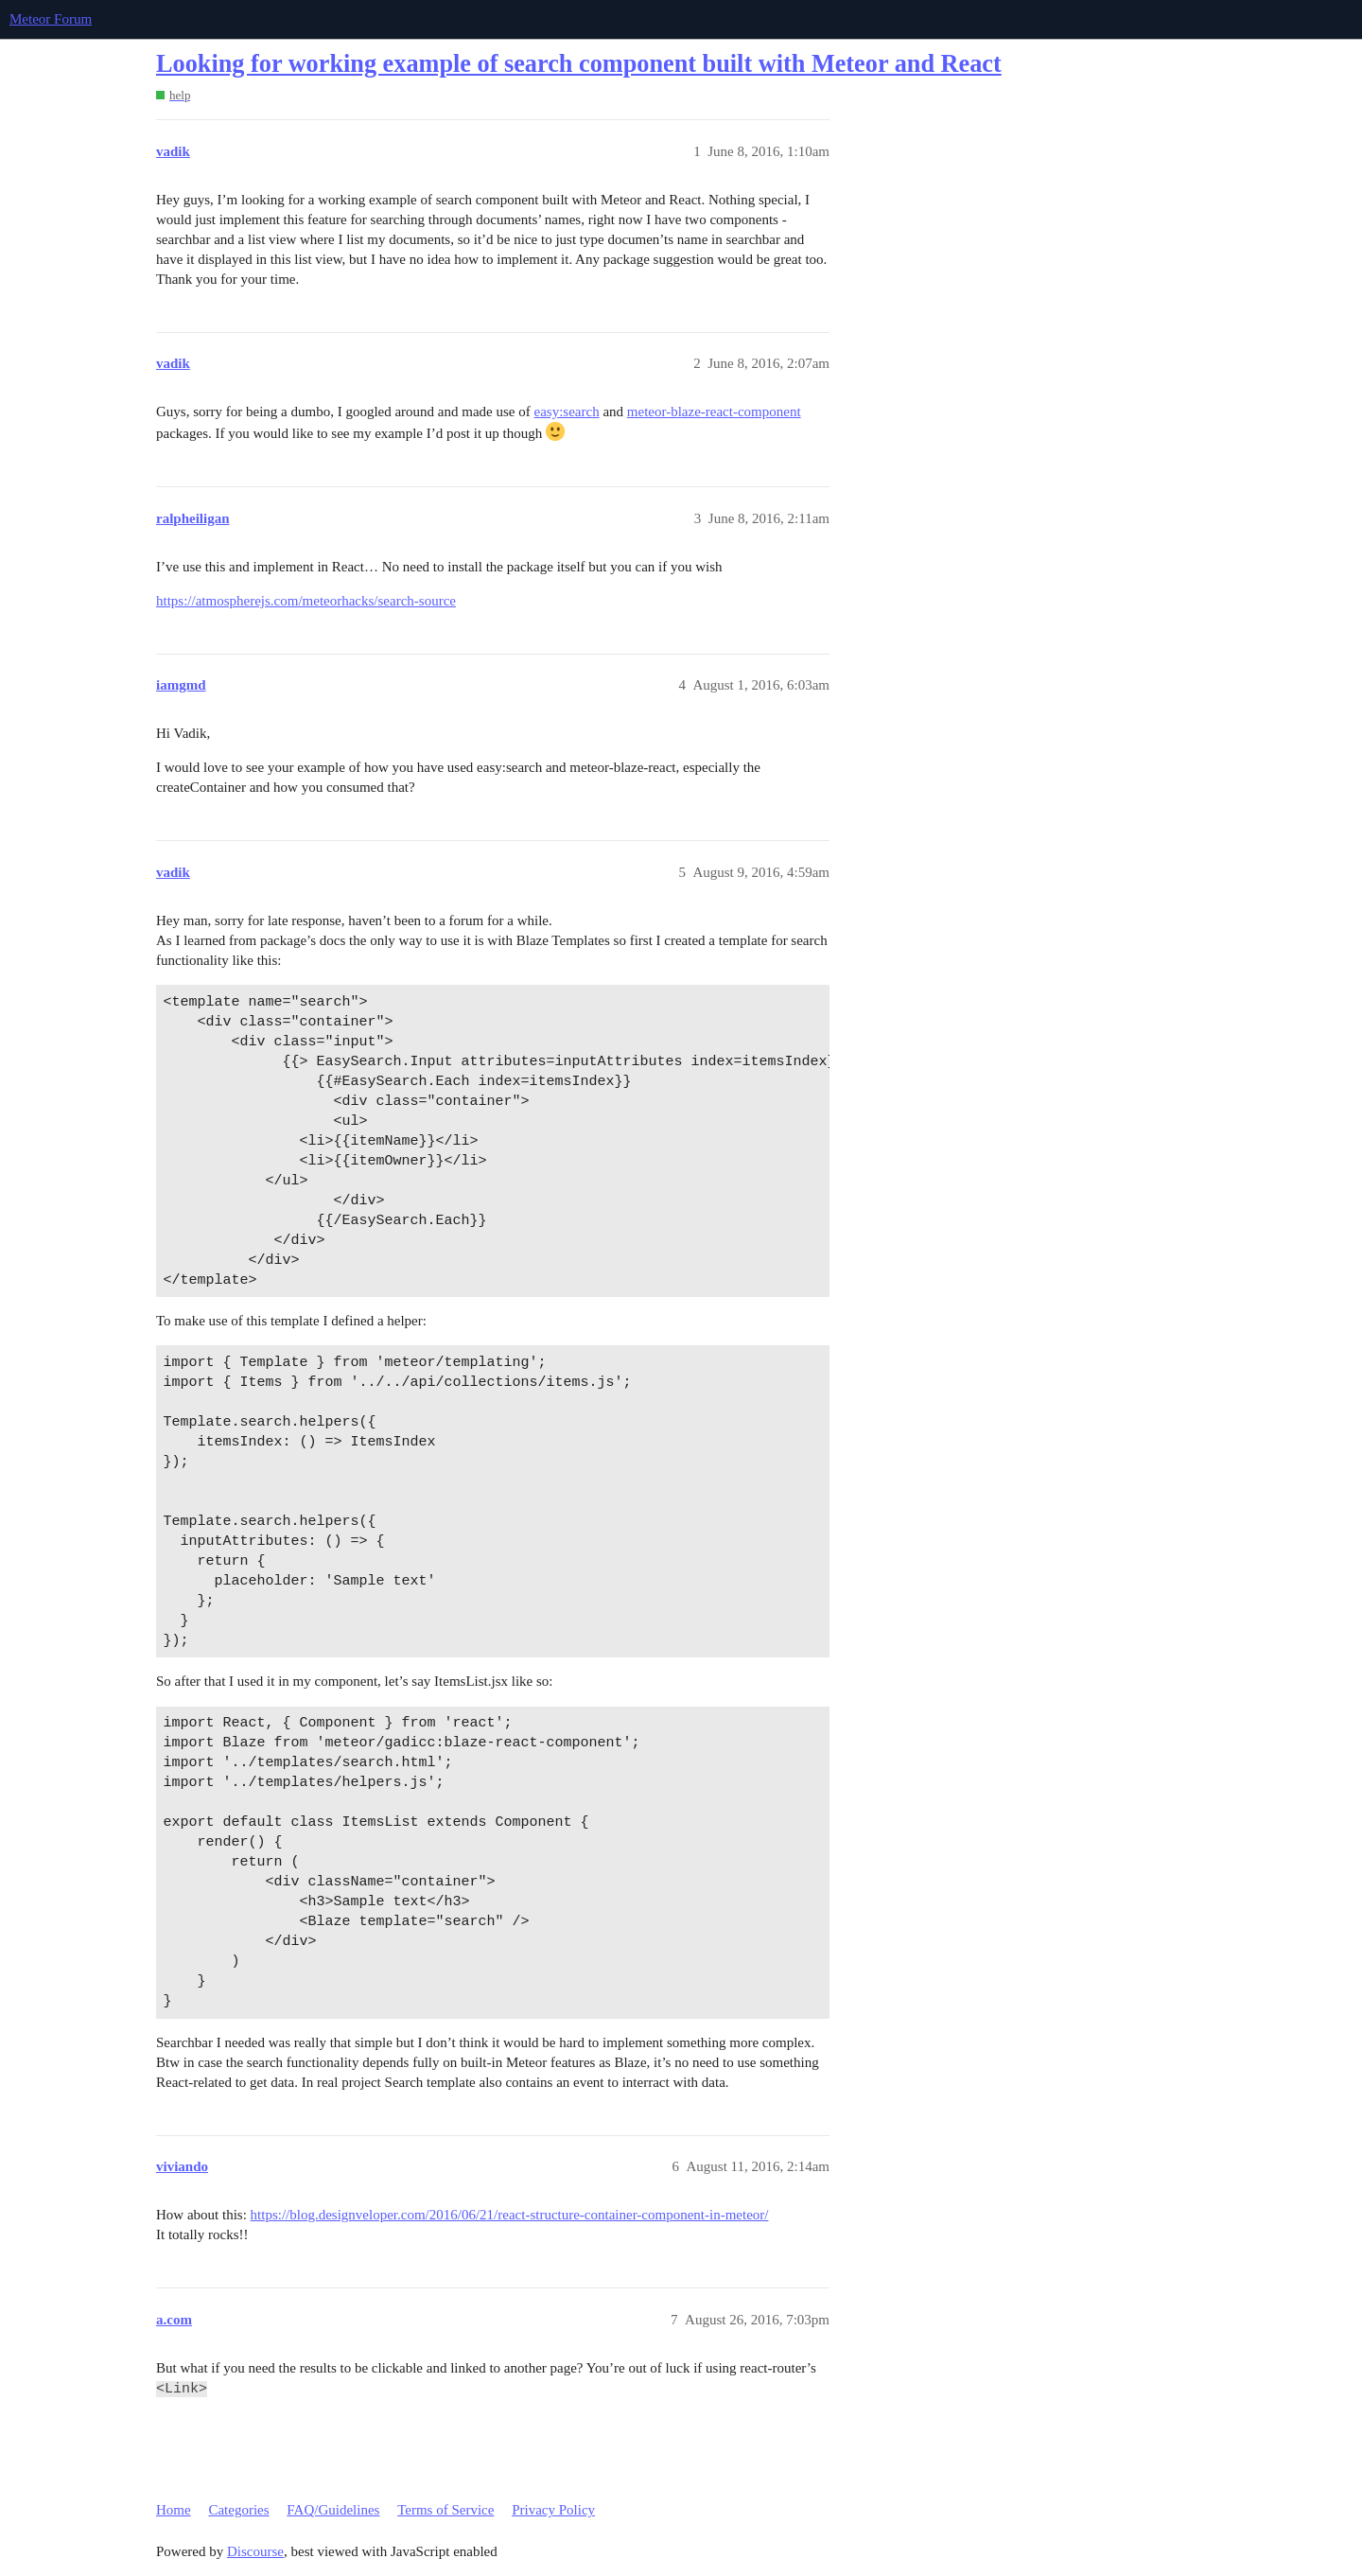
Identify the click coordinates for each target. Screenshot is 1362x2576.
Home (173, 2509)
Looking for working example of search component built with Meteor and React (579, 64)
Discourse (255, 2551)
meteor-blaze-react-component (714, 411)
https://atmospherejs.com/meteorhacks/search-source (306, 600)
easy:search (567, 411)
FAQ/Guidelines (333, 2509)
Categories (238, 2509)
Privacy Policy (553, 2509)
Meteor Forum (50, 18)
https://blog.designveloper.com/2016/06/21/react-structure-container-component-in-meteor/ (510, 2214)
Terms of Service (445, 2509)
